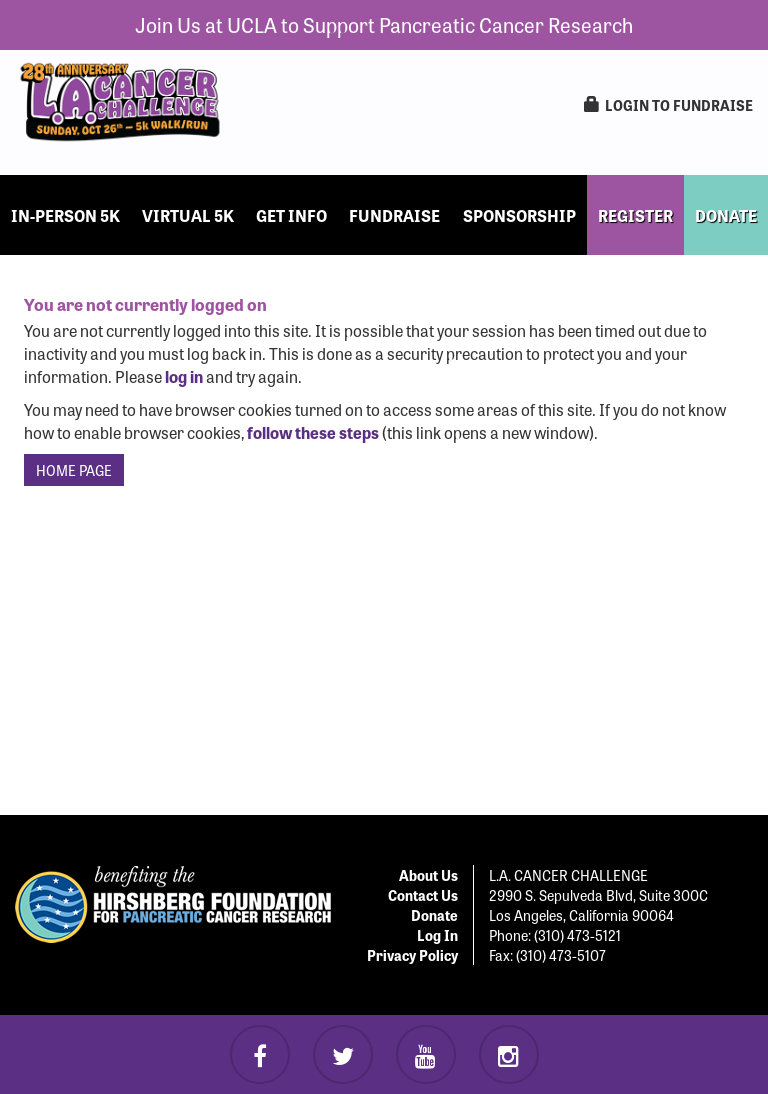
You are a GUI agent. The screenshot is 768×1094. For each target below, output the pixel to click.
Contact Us (423, 895)
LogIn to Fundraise (668, 105)
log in (184, 376)
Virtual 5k (188, 215)
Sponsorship (519, 215)
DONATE (726, 215)
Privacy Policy (412, 955)
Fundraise (394, 215)
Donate (434, 915)
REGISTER (635, 215)
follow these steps (313, 432)
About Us (428, 875)
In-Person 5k (65, 215)
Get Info (291, 215)
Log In (437, 935)
